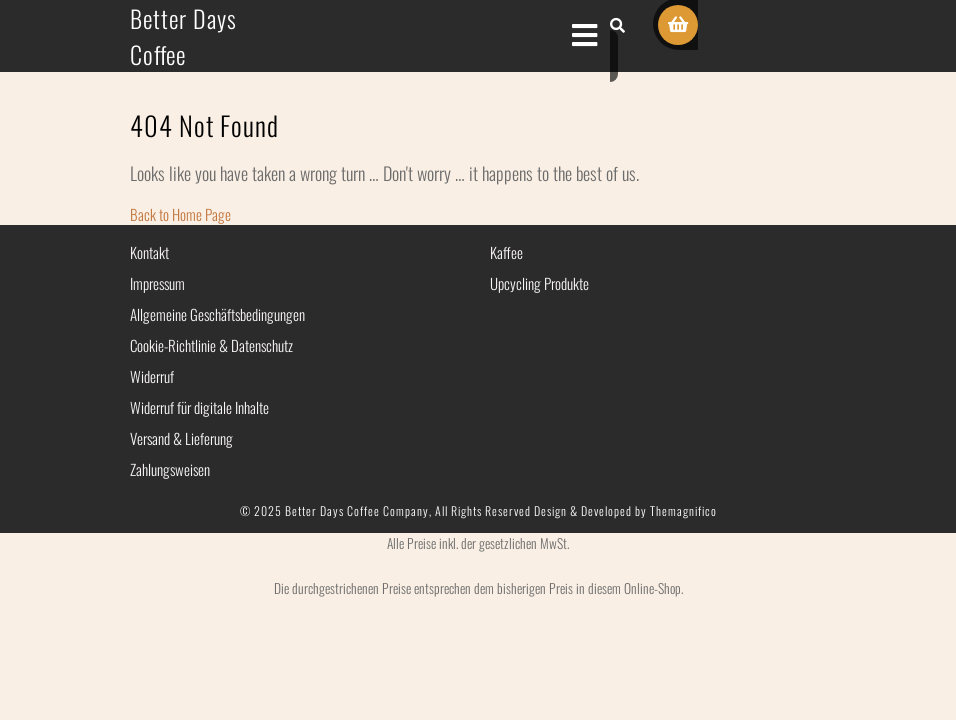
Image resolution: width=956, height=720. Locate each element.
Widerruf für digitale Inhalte (199, 407)
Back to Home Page (180, 214)
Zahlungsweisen (170, 469)
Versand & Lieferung (181, 438)
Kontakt (149, 252)
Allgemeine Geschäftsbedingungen (217, 314)
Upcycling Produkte (539, 283)
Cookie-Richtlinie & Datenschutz (211, 345)
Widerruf (152, 376)
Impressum (157, 283)
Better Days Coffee (183, 36)
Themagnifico (682, 510)
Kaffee (506, 252)
